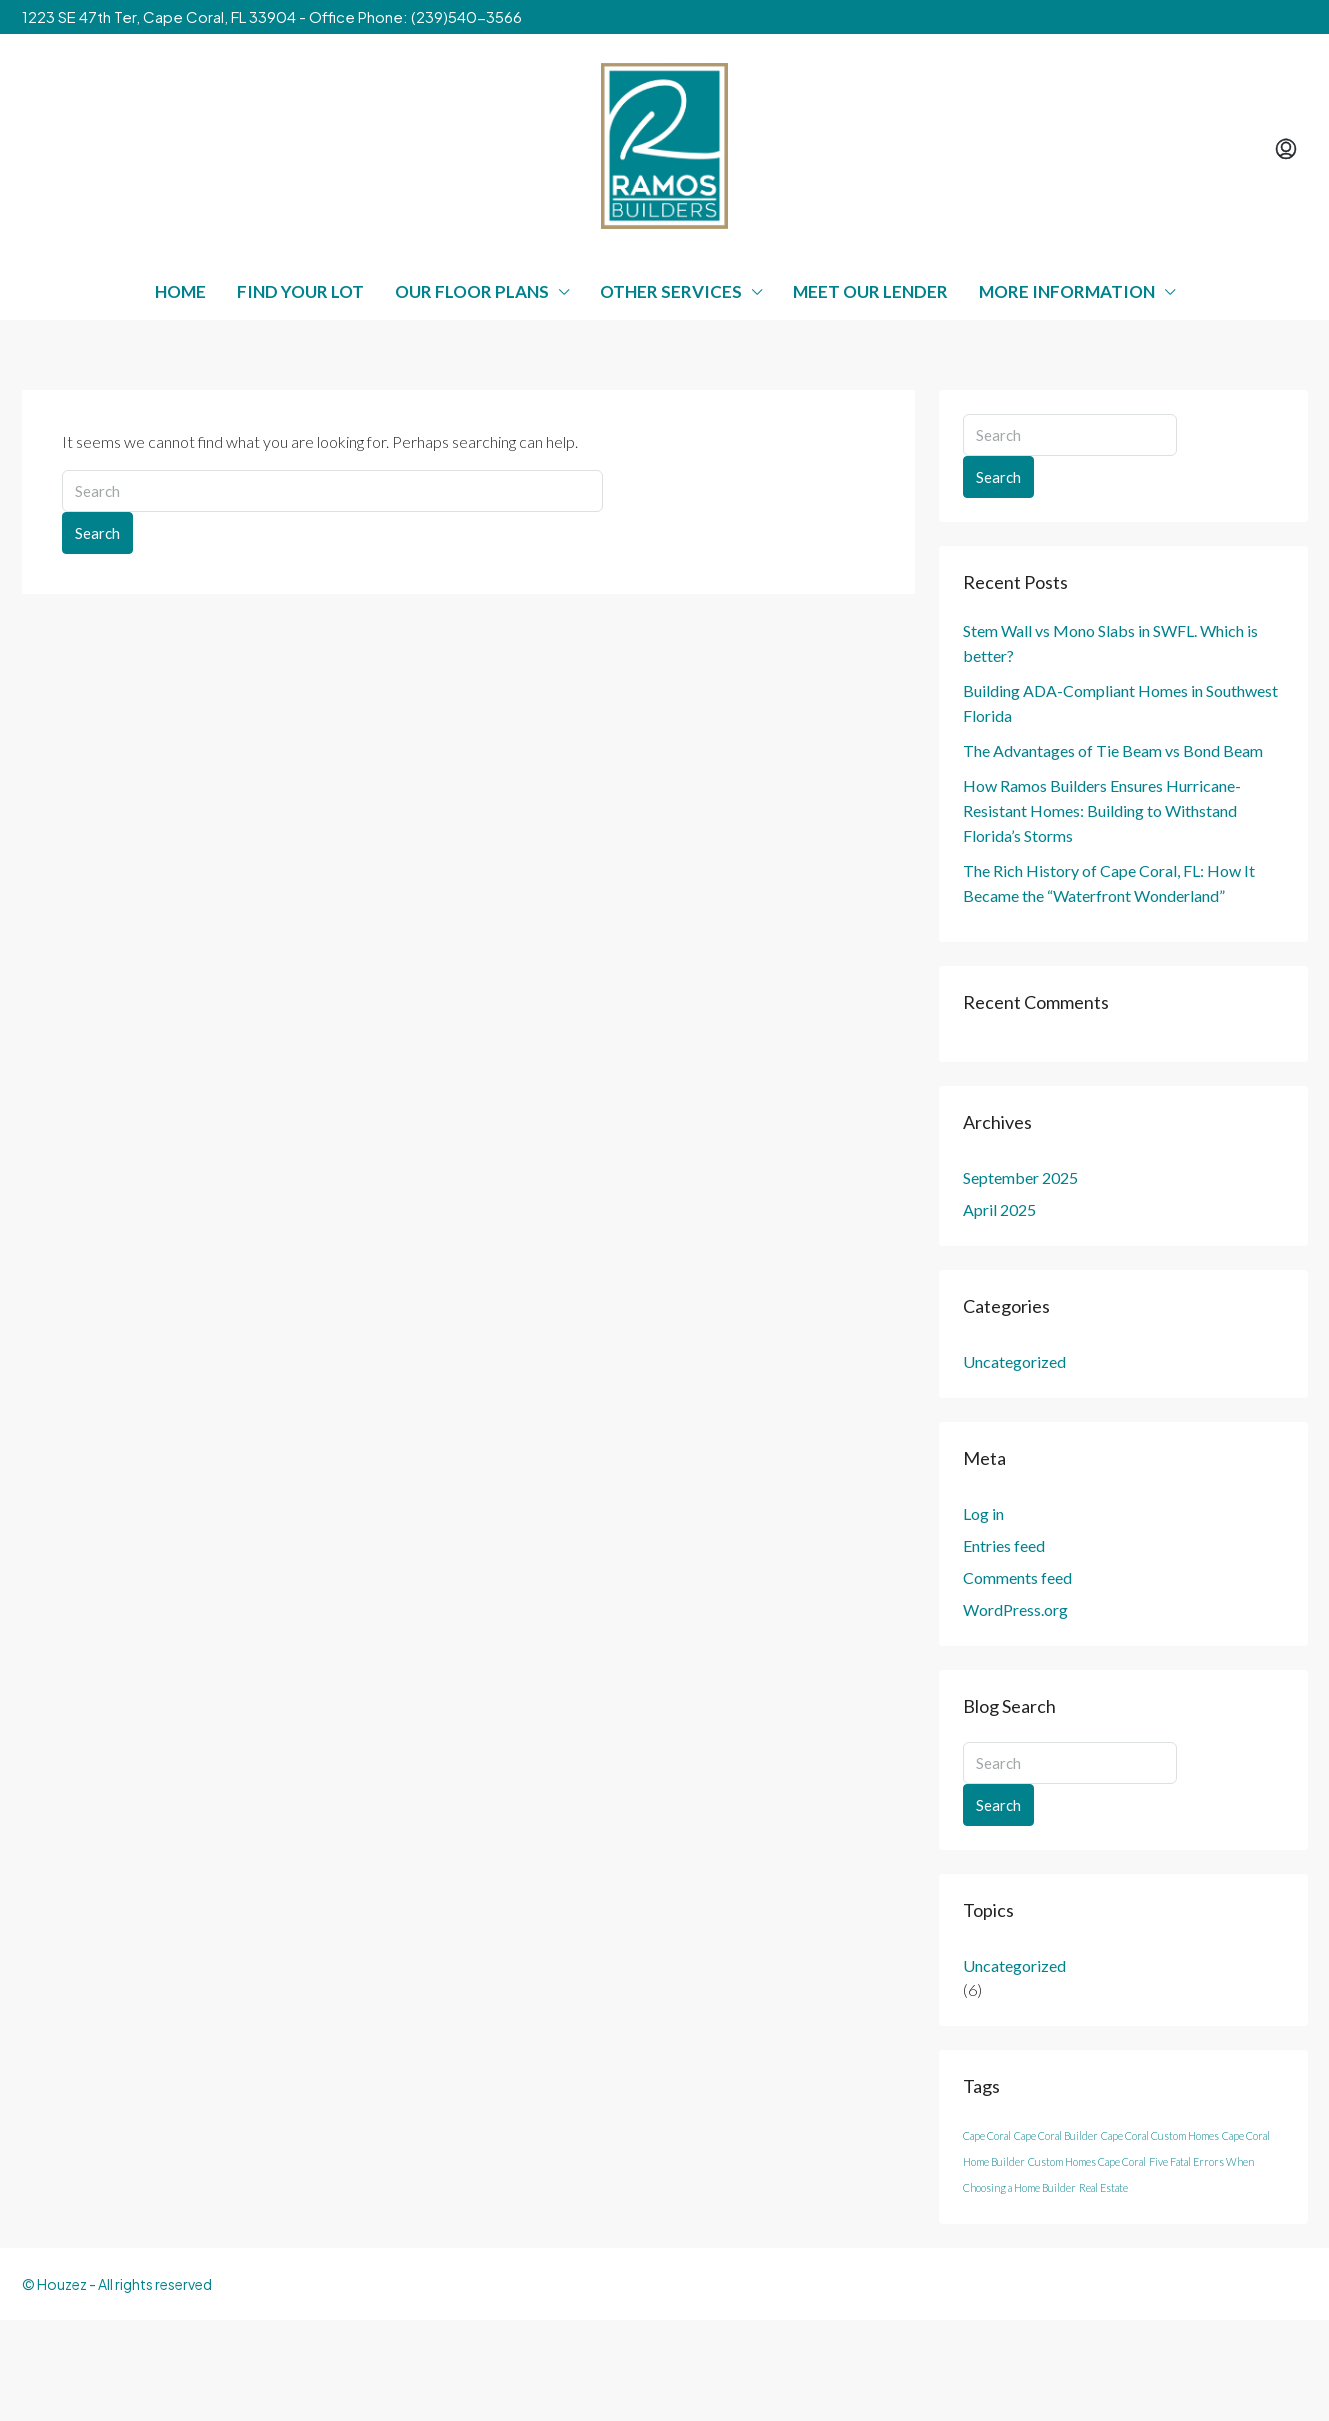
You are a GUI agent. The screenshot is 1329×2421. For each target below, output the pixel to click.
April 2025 (999, 1209)
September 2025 (1020, 1177)
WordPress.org (1015, 1609)
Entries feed (1004, 1545)
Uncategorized (1014, 1361)
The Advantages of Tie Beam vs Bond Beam (1113, 750)
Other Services (671, 291)
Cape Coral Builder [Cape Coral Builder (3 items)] (1056, 2135)
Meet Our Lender (870, 291)
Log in (983, 1513)
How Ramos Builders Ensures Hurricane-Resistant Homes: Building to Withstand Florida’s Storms (1102, 810)
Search (97, 533)
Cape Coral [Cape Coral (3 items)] (987, 2135)
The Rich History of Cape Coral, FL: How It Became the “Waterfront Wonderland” (1109, 883)
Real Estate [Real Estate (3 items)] (1103, 2187)
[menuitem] (1286, 149)
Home (180, 291)
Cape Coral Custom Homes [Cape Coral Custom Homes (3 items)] (1160, 2135)
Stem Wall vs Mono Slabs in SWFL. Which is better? (1110, 643)
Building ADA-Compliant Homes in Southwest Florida (1120, 703)
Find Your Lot (300, 291)
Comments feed (1017, 1577)
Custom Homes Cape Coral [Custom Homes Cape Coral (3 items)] (1087, 2161)
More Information (1067, 291)
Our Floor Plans (472, 291)
